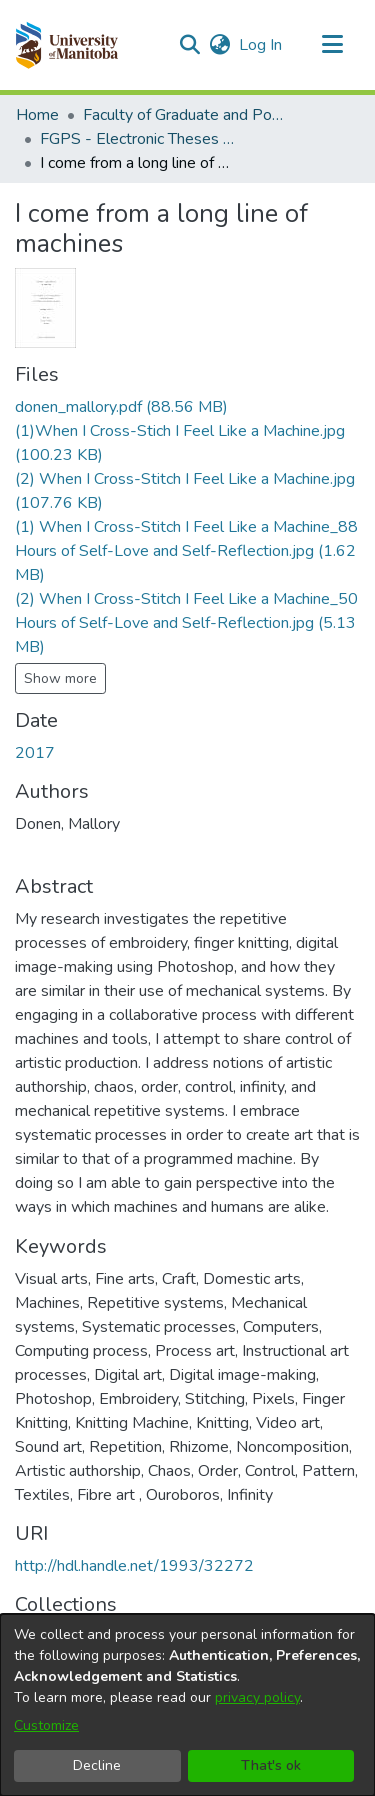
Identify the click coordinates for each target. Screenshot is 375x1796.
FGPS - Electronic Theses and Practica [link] (140, 139)
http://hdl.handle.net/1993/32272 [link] (134, 1566)
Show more (60, 678)
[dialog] (187, 1705)
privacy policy (257, 1697)
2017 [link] (35, 753)
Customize (46, 1725)
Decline (97, 1765)
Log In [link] (261, 45)
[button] (66, 45)
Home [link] (37, 115)
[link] (121, 407)
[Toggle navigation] (332, 45)
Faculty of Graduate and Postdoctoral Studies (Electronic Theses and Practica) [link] (183, 115)
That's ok (271, 1765)
